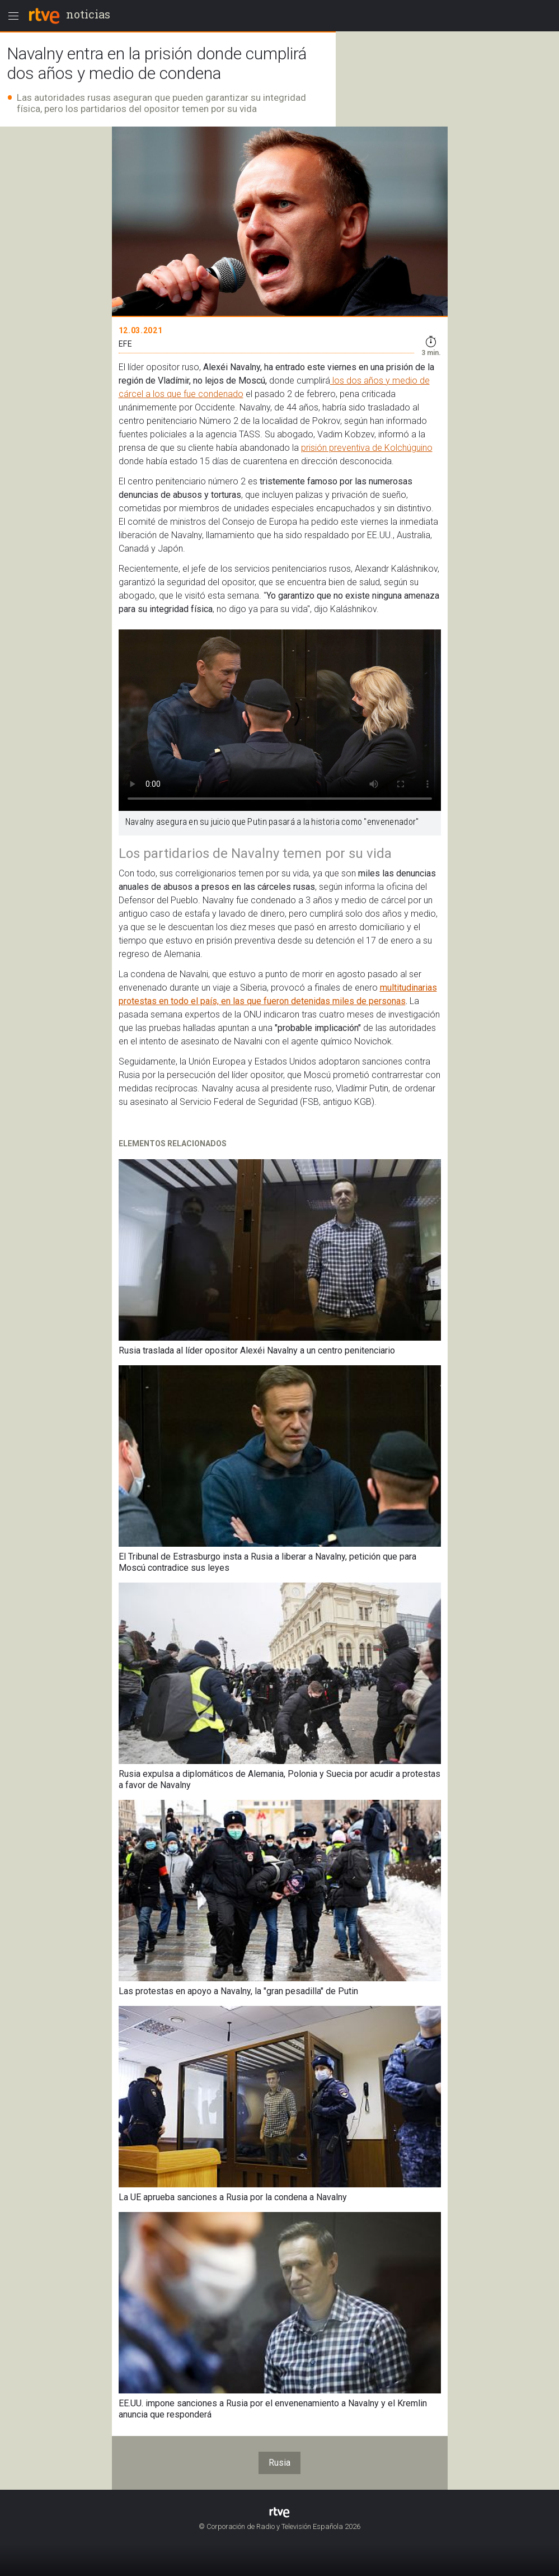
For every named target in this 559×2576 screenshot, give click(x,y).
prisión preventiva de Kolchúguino (367, 447)
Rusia (279, 2462)
